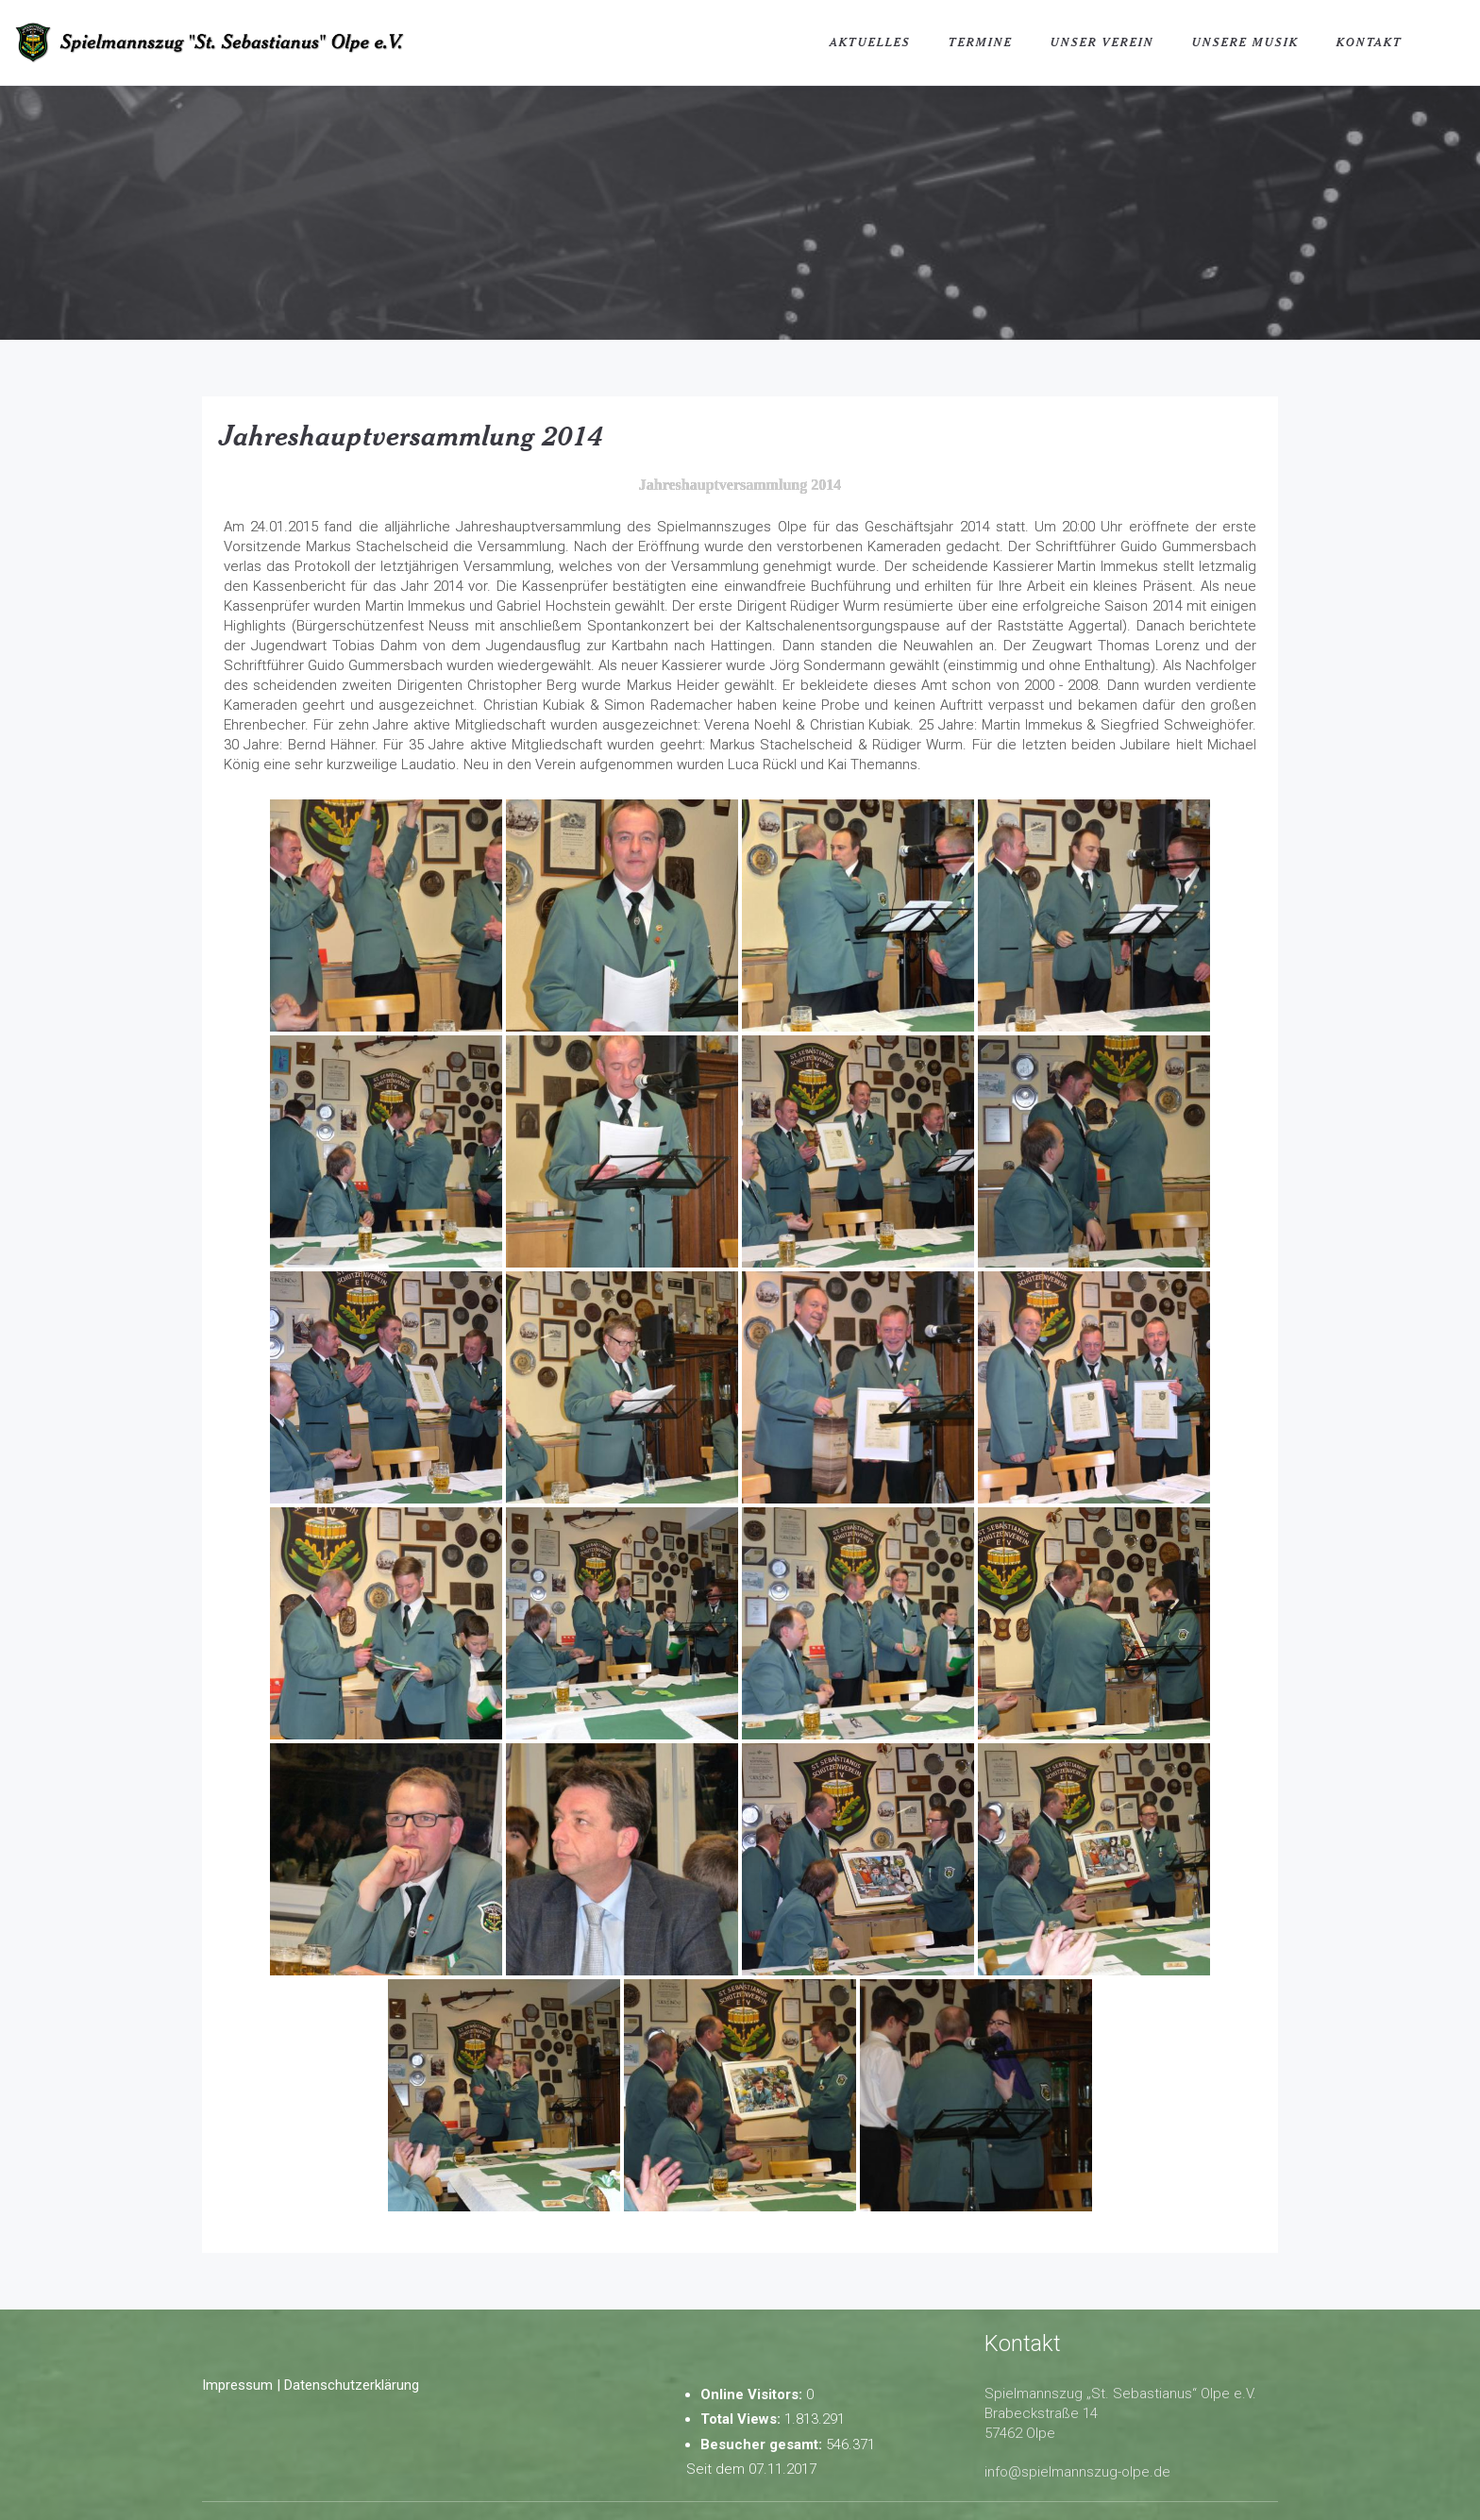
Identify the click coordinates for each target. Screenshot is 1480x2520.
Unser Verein (1102, 42)
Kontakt (1370, 42)
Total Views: (742, 2419)
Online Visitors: (753, 2394)
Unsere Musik (1245, 42)
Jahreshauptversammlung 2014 (412, 435)
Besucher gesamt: (763, 2444)
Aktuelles (870, 42)
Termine (981, 42)
